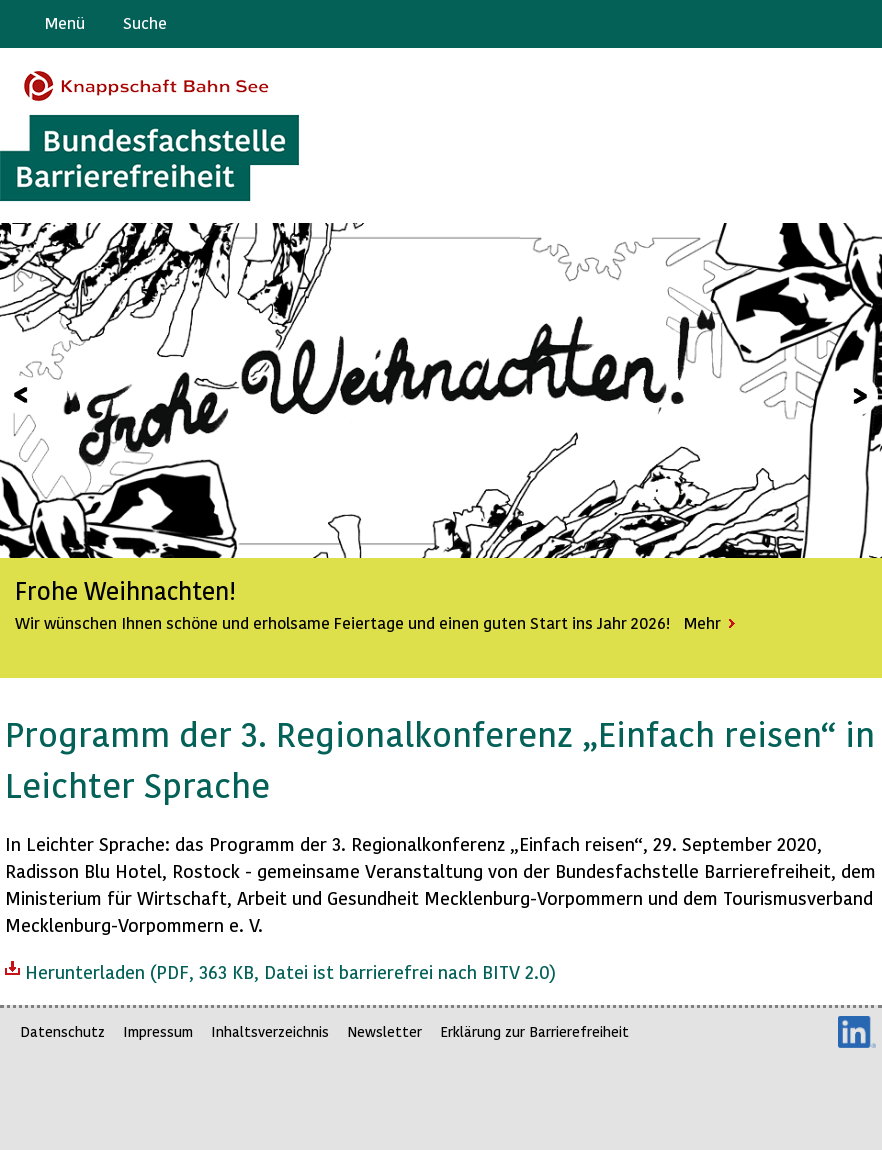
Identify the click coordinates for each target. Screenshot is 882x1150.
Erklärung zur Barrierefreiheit (534, 1031)
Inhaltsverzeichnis (270, 1031)
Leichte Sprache (858, 24)
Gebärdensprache (821, 24)
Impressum (158, 1031)
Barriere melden (783, 24)
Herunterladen (280, 970)
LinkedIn (857, 1032)
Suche (145, 22)
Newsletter (384, 1031)
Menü (65, 22)
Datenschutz (62, 1031)
